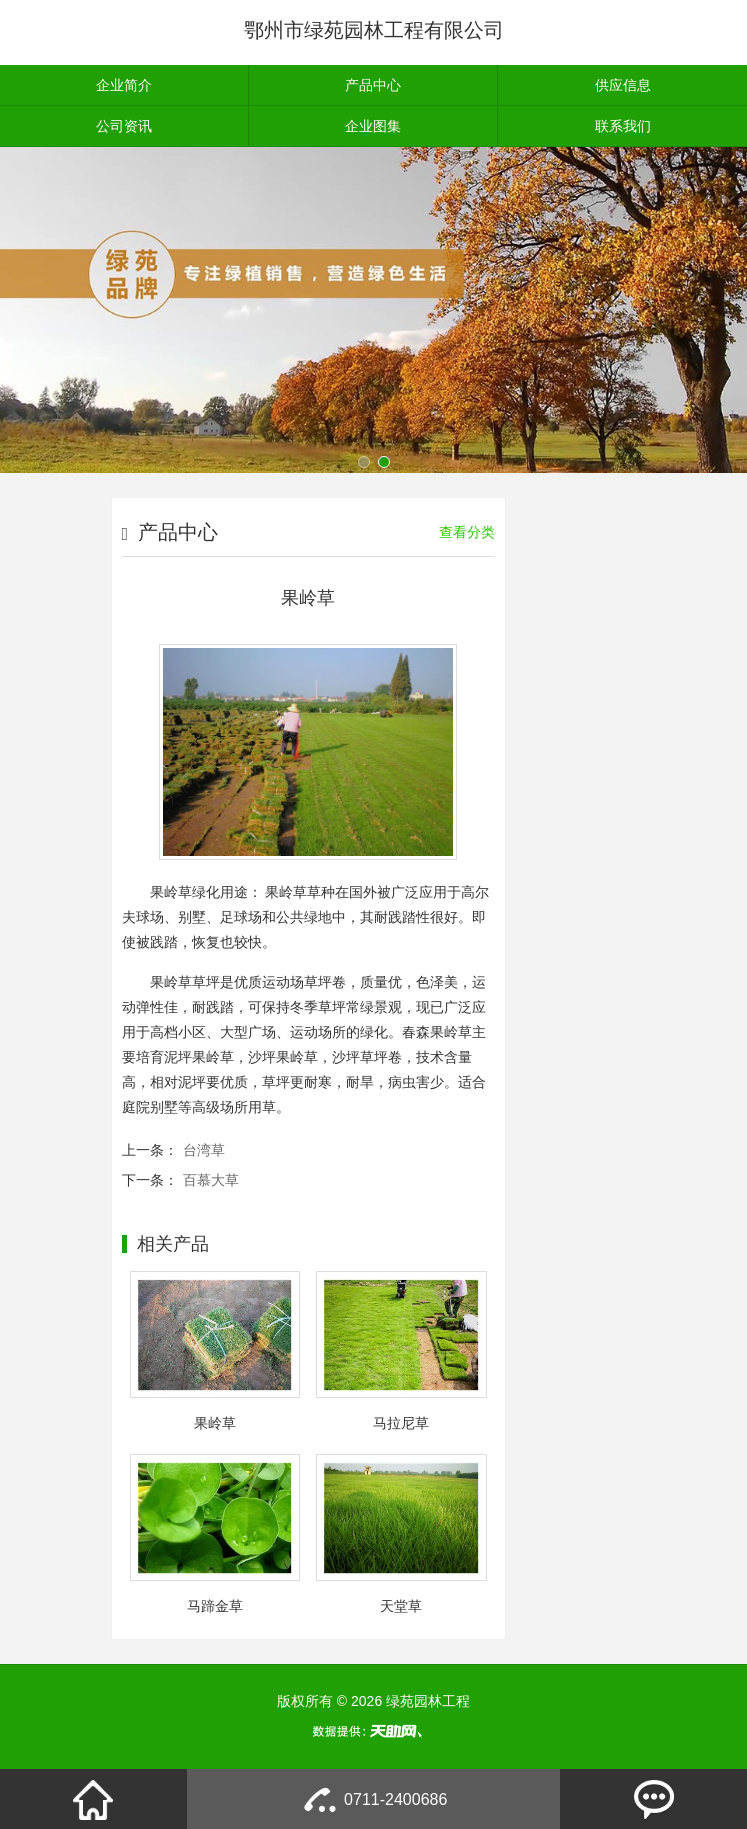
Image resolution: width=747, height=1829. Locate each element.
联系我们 (623, 126)
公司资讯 (124, 126)
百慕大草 (211, 1180)
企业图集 (373, 126)
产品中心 (373, 85)
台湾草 (204, 1150)
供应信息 (623, 85)
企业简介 (124, 85)
